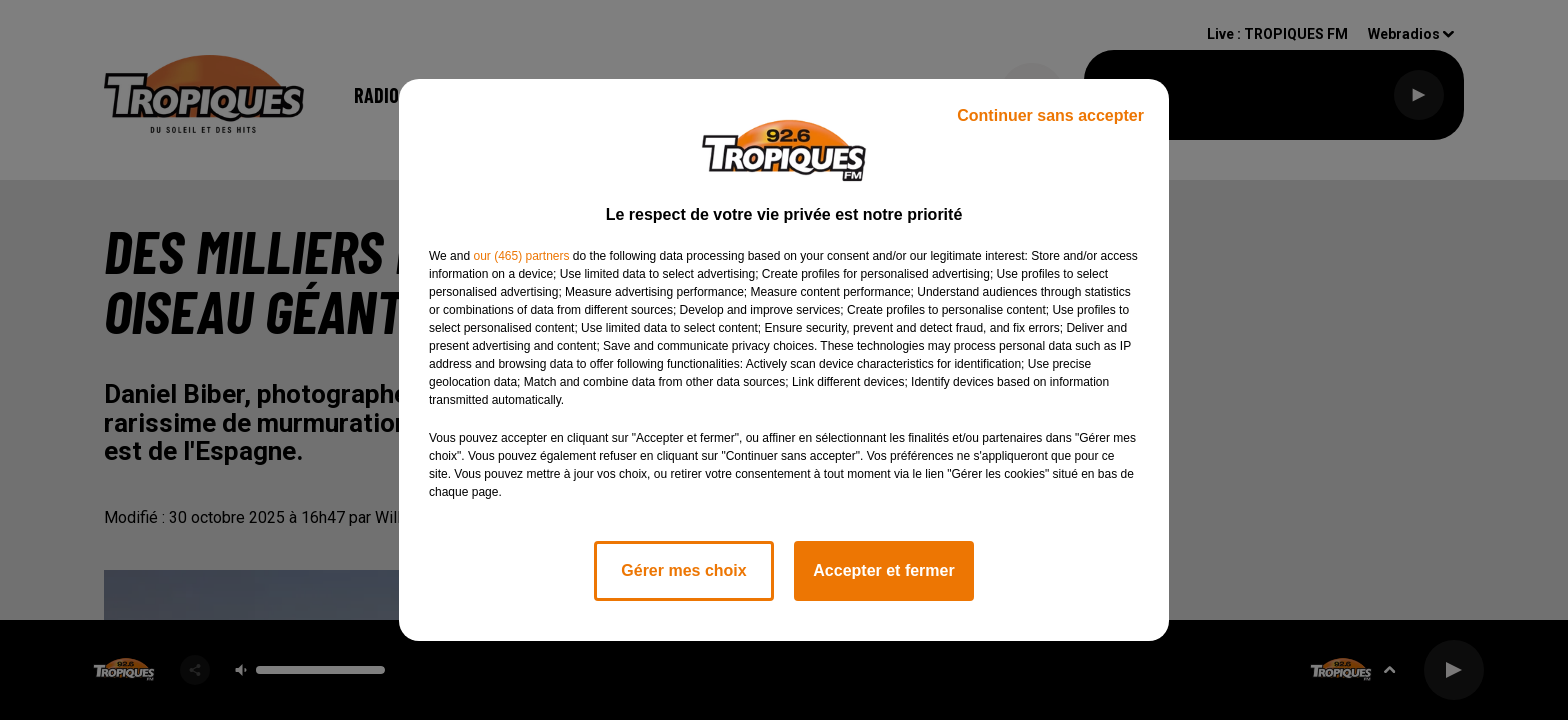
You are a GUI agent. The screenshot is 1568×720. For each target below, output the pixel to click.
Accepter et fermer (883, 570)
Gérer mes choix (683, 570)
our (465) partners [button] (521, 256)
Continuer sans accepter (1050, 115)
